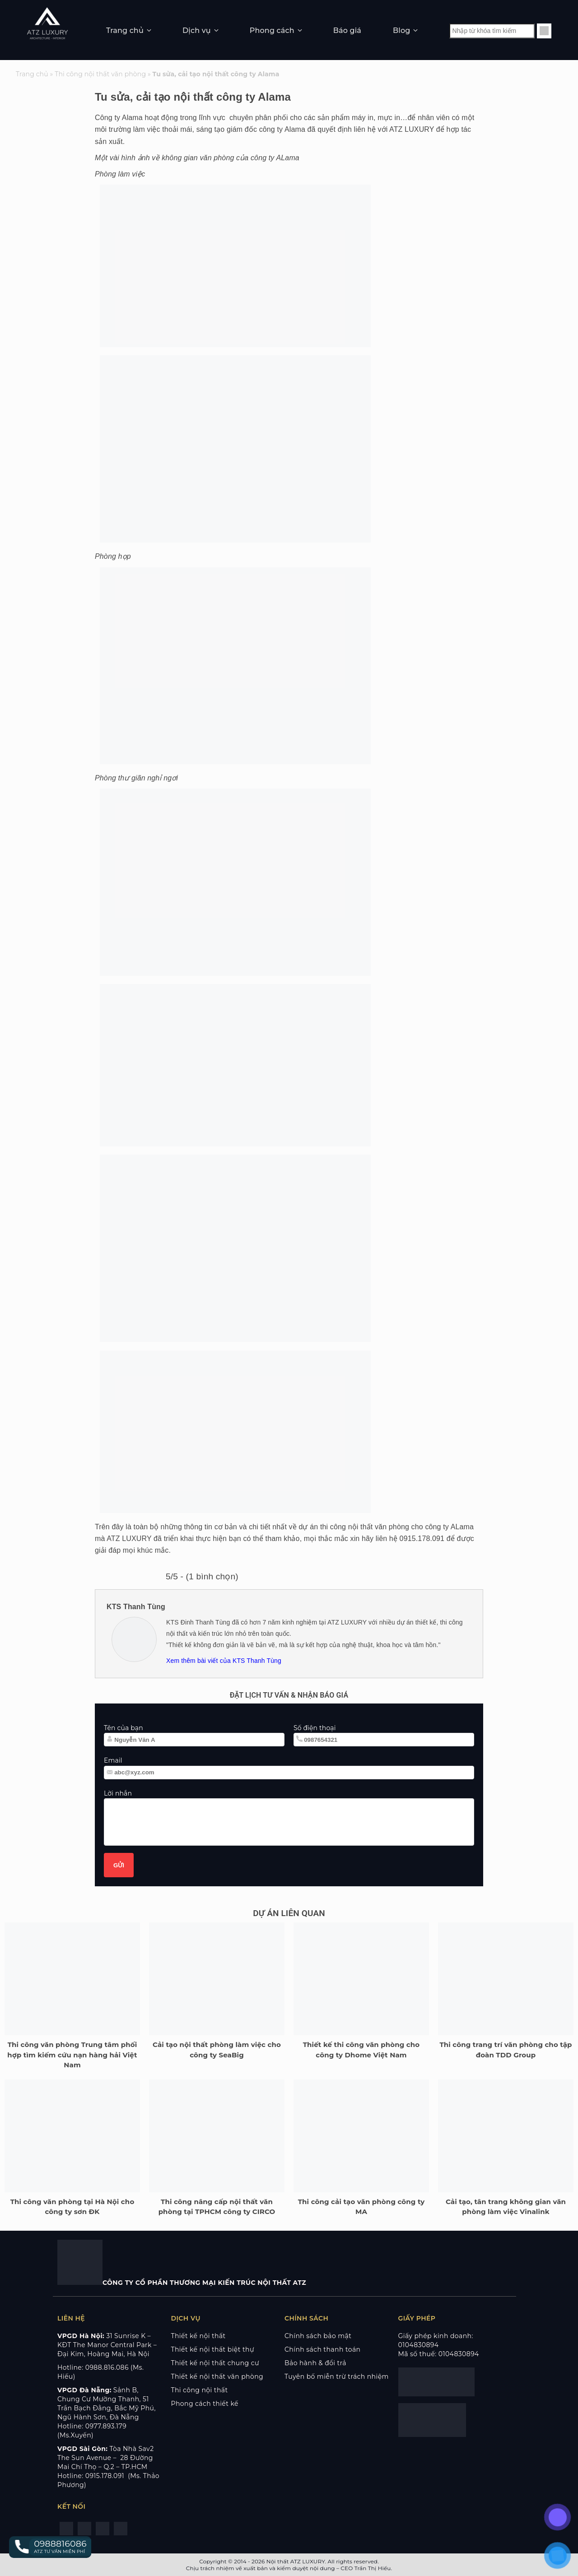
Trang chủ (125, 30)
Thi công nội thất (199, 2390)
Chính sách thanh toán (322, 2349)
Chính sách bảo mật (317, 2336)
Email (113, 1760)
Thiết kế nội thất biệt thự (212, 2349)
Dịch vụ (196, 30)
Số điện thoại (315, 1728)
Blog (401, 30)
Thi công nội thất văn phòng (100, 74)
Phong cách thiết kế (204, 2404)
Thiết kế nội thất (198, 2336)
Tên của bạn (123, 1728)
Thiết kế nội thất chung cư (215, 2363)
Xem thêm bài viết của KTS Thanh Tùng (223, 1660)
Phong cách (272, 30)
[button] (50, 2547)
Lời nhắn (118, 1793)
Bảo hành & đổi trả (315, 2363)
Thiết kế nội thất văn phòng (217, 2376)
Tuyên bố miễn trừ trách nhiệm (336, 2376)
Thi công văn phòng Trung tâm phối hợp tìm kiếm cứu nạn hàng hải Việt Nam (72, 2054)
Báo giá (347, 30)
